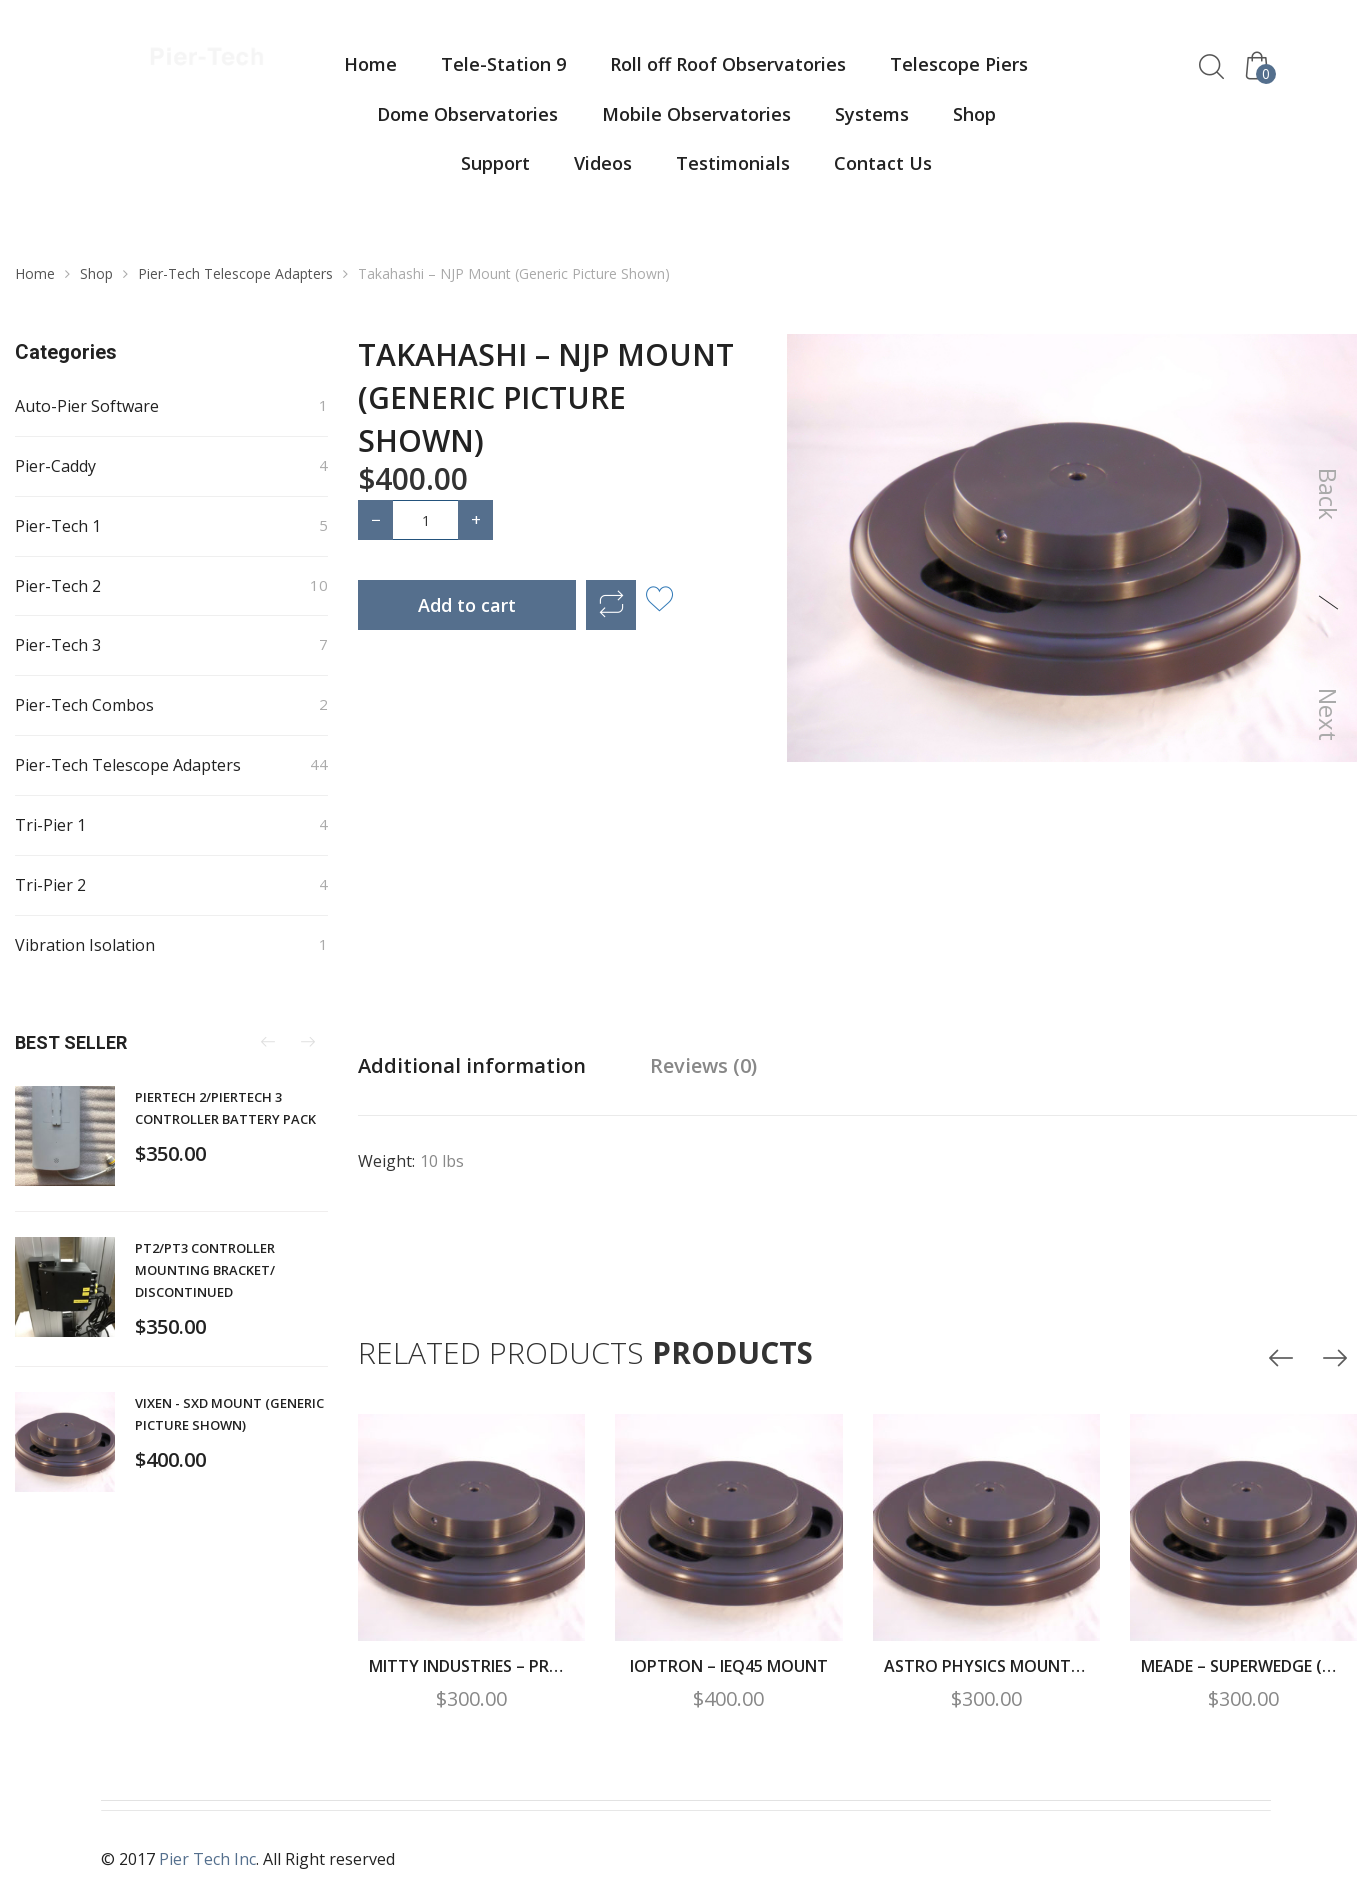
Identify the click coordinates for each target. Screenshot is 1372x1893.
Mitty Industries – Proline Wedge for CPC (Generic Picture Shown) (471, 1666)
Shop (974, 114)
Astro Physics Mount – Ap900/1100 (986, 1666)
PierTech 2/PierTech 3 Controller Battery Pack (225, 1108)
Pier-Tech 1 (58, 526)
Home (370, 64)
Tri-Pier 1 (50, 825)
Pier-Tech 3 (58, 645)
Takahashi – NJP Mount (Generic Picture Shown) (546, 397)
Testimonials (733, 163)
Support (495, 163)
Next (1328, 714)
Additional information (472, 1065)
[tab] (472, 1066)
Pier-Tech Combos (84, 705)
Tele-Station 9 (503, 64)
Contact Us (883, 163)
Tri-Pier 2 (50, 885)
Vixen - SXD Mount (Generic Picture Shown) (229, 1414)
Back (1328, 494)
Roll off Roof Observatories (728, 64)
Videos (603, 163)
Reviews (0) (703, 1065)
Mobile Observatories (696, 114)
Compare (611, 605)
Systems (872, 114)
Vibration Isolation (85, 945)
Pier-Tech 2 (58, 586)
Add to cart (467, 605)
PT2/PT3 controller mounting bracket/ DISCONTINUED (205, 1270)
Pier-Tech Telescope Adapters (235, 273)
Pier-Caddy (55, 466)
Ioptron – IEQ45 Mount (729, 1666)
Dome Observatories (467, 114)
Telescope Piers (959, 64)
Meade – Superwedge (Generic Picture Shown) (1243, 1666)
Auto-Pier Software (87, 406)
